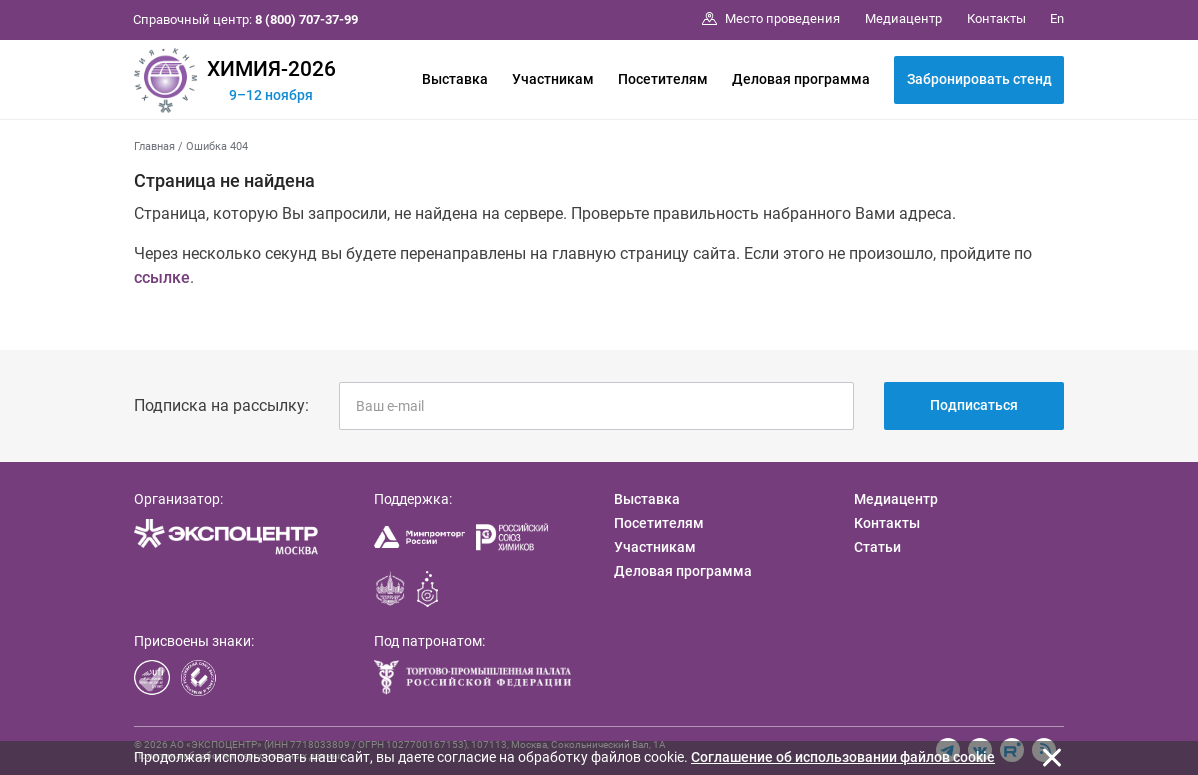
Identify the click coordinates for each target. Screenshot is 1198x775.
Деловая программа (801, 79)
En (1057, 18)
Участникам (553, 79)
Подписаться (974, 405)
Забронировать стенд (979, 79)
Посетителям (663, 79)
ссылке (162, 277)
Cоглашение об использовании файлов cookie (843, 757)
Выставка (455, 79)
